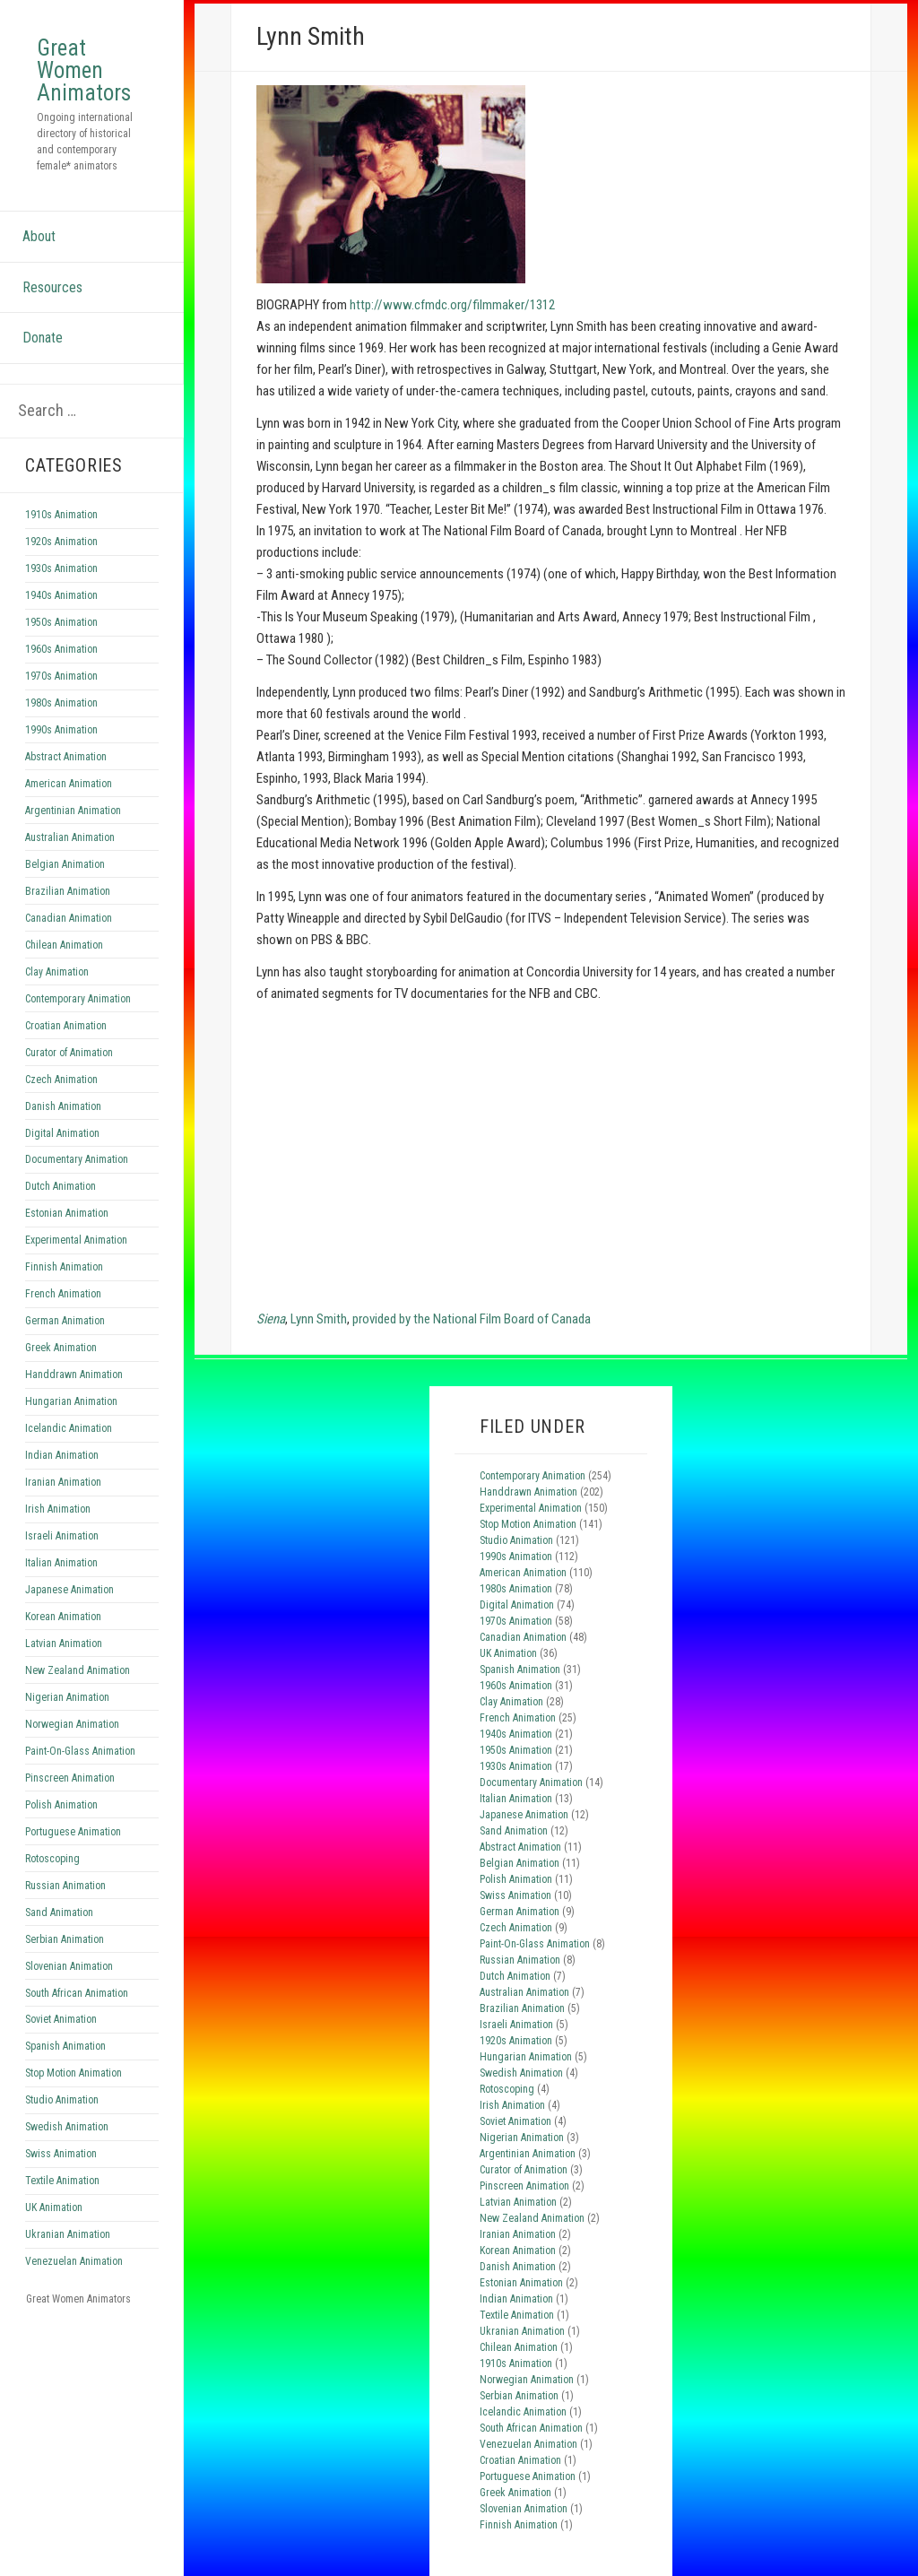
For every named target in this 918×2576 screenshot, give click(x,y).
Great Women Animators (84, 70)
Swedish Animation (66, 2127)
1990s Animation (61, 730)
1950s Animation (61, 622)
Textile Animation (62, 2180)
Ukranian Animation (67, 2234)
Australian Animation (70, 837)
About (39, 236)
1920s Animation (61, 541)
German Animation (65, 1320)
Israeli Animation (62, 1536)
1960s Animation (61, 649)
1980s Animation (61, 703)
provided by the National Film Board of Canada (471, 1319)
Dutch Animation (60, 1186)
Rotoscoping (52, 1858)
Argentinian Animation (73, 810)
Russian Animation (65, 1885)
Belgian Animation (65, 864)
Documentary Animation (76, 1159)
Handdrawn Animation (74, 1374)
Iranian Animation (63, 1482)
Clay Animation (57, 972)
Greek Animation (61, 1347)
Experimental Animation (76, 1240)
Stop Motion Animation (73, 2073)
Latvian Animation (63, 1643)
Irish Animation (58, 1509)
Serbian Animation (64, 1939)
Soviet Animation (61, 2019)
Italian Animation (61, 1563)
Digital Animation (62, 1133)
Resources (52, 287)
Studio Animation (62, 2100)
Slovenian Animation (69, 1966)
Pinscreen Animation (70, 1778)
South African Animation (76, 1993)
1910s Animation (61, 514)
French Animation (63, 1294)
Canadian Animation (68, 918)
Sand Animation (59, 1912)
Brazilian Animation (67, 891)
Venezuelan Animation (74, 2261)
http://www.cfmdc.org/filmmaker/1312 (452, 305)
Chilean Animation (64, 945)
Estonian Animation (66, 1213)
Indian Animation (62, 1455)
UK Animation (53, 2207)
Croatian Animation (66, 1025)
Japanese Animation (69, 1589)
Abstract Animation (66, 756)
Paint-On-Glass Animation (80, 1751)
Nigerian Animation (67, 1697)
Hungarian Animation (71, 1401)
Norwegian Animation (72, 1724)
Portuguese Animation (73, 1832)
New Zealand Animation (77, 1670)
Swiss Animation (61, 2153)
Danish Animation (63, 1106)
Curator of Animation (69, 1052)
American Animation (68, 783)
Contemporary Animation (78, 999)
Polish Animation (61, 1805)
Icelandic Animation (68, 1428)
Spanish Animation (65, 2046)
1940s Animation (61, 595)
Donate (42, 337)
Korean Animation (63, 1616)
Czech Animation (61, 1079)
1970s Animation (61, 676)
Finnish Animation (64, 1267)
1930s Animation (61, 568)
